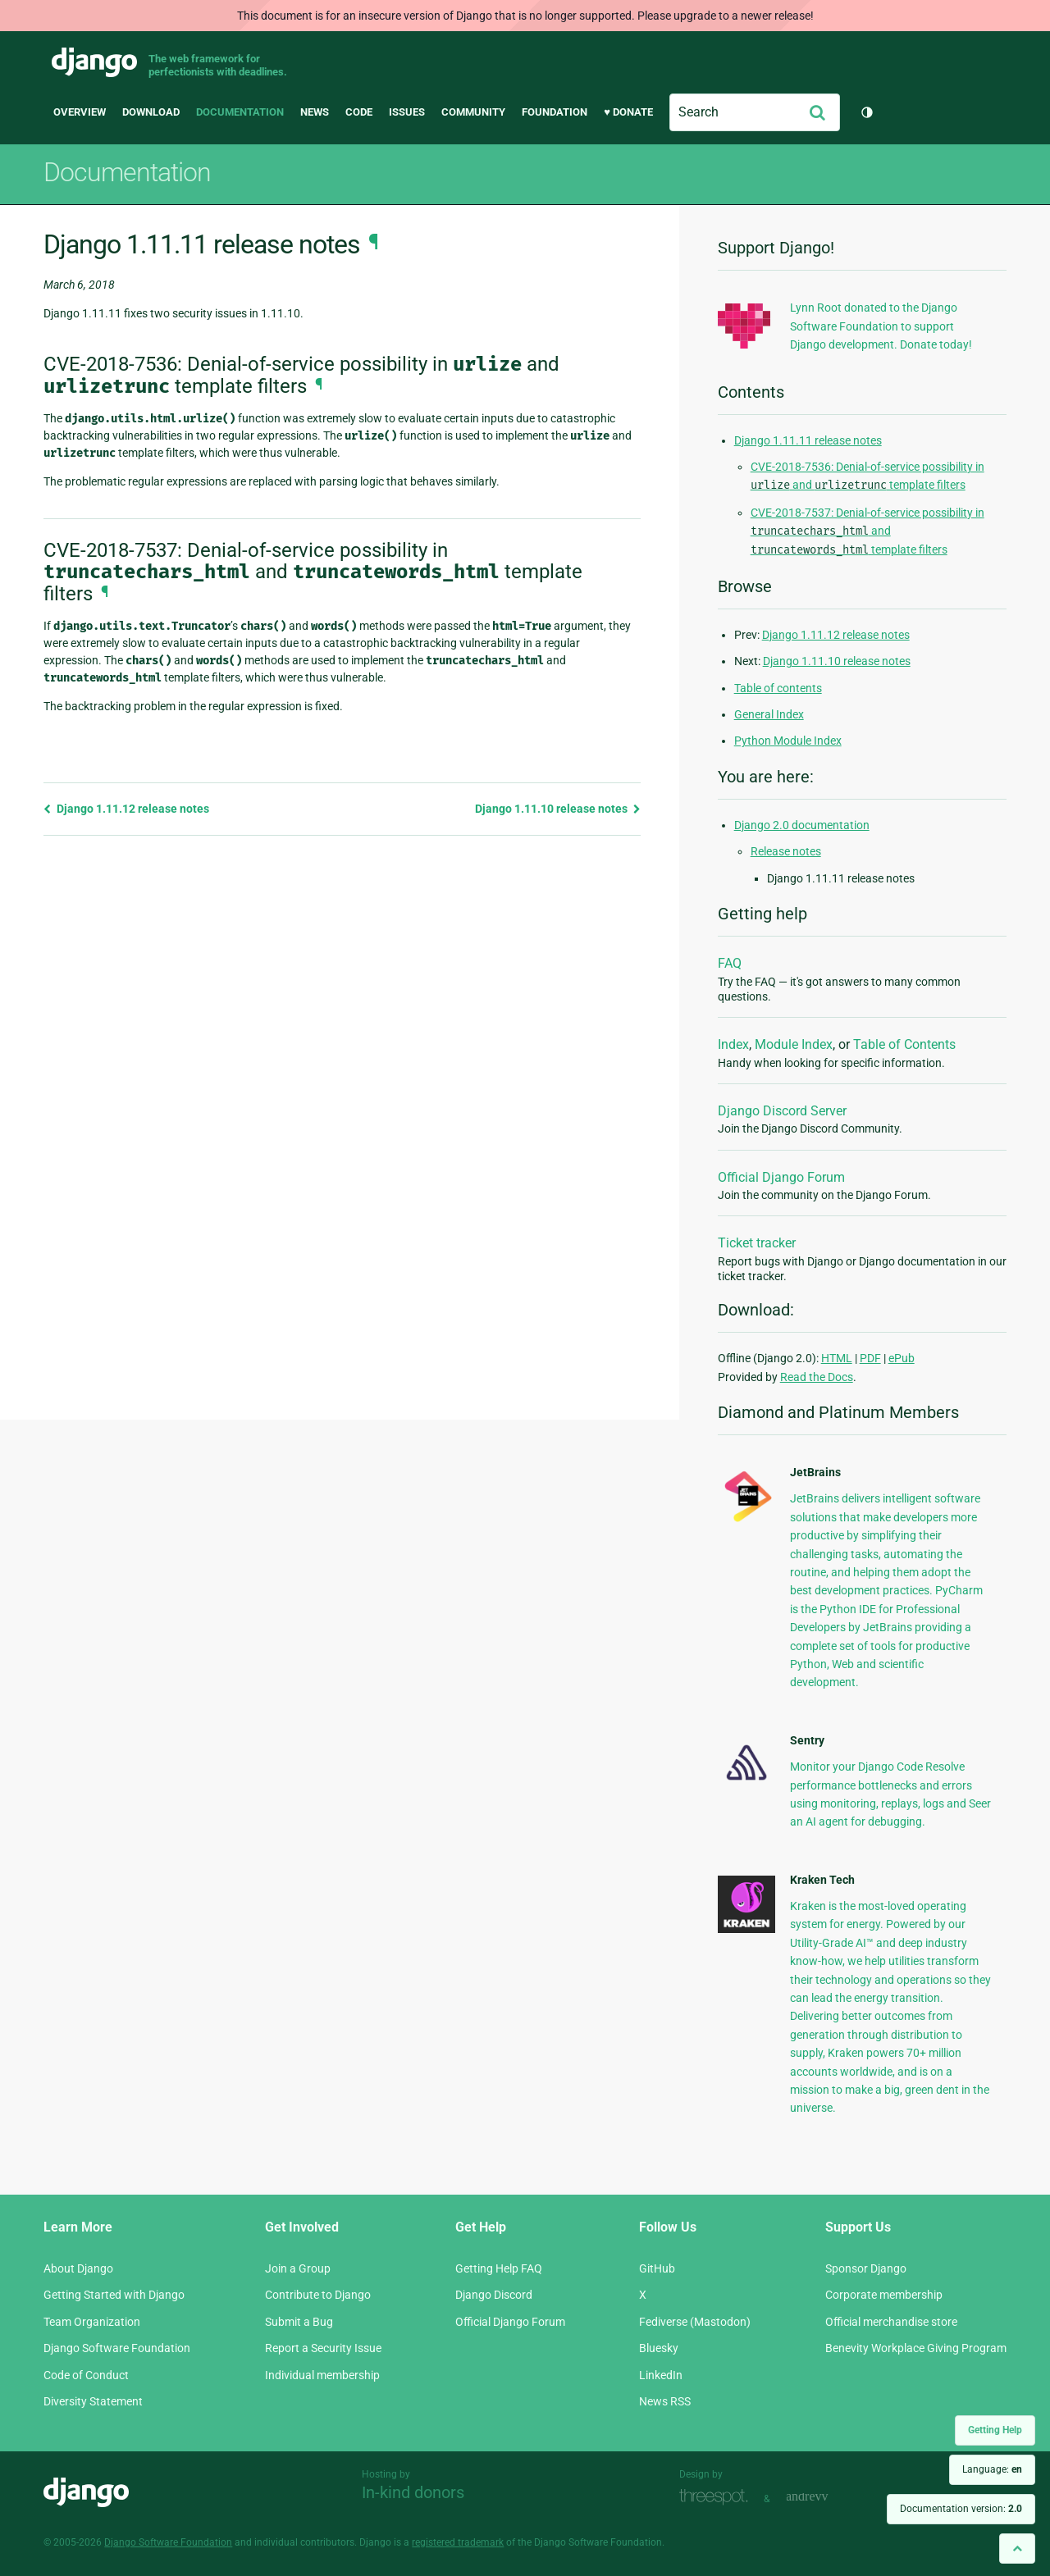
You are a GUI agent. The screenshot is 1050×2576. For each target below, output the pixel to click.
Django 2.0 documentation (802, 825)
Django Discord (493, 2294)
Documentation (240, 112)
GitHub (657, 2268)
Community (473, 112)
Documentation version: (961, 2508)
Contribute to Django (318, 2294)
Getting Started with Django (114, 2294)
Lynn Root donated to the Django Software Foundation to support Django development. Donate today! (881, 326)
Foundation (554, 112)
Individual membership (322, 2375)
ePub (901, 1358)
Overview (79, 112)
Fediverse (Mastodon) (695, 2321)
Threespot (717, 2496)
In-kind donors (413, 2492)
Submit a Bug (299, 2321)
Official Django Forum (781, 1177)
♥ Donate (628, 112)
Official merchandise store (891, 2321)
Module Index (794, 1044)
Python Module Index (788, 740)
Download (151, 112)
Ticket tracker (757, 1243)
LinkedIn (660, 2375)
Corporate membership (884, 2294)
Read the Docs (816, 1377)
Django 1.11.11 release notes (808, 440)
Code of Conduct (86, 2375)
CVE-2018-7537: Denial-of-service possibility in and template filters (867, 531)
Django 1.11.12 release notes (126, 808)
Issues (407, 112)
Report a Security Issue (323, 2348)
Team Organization (91, 2321)
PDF (870, 1358)
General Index (769, 714)
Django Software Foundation (116, 2348)
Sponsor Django (865, 2268)
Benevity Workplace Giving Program (916, 2348)
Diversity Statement (93, 2401)
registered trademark (458, 2542)
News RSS (665, 2401)
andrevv (825, 2496)
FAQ (730, 963)
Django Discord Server (782, 1111)
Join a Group (298, 2268)
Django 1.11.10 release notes (558, 808)
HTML (836, 1358)
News (314, 112)
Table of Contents (904, 1044)
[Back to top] (1017, 2548)
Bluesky (658, 2348)
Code (358, 112)
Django (94, 62)
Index (733, 1044)
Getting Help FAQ (498, 2268)
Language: (992, 2469)
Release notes (786, 851)
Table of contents (778, 688)
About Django (78, 2268)
